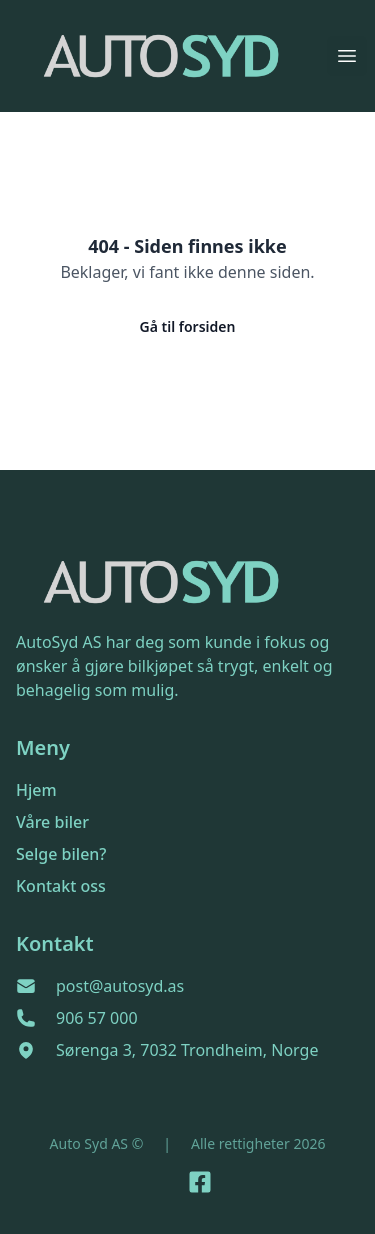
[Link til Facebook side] (200, 1182)
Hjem (36, 790)
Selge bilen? (61, 854)
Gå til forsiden (188, 326)
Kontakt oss (61, 886)
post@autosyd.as (120, 986)
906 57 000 (97, 1018)
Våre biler (52, 822)
